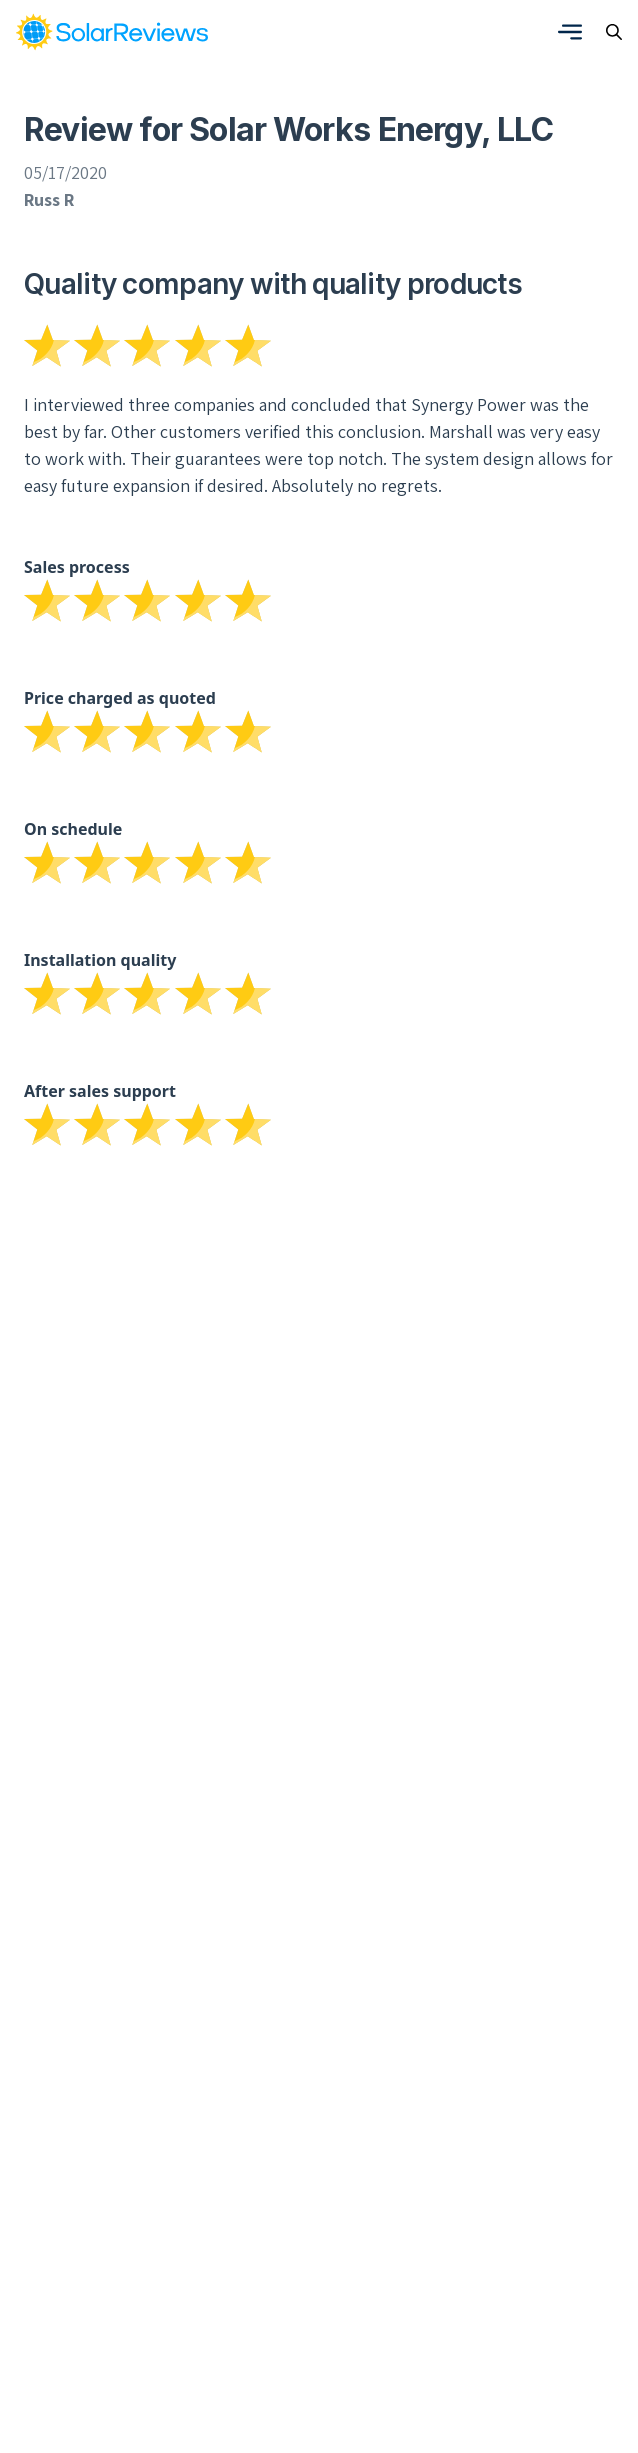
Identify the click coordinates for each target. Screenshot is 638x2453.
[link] (112, 32)
